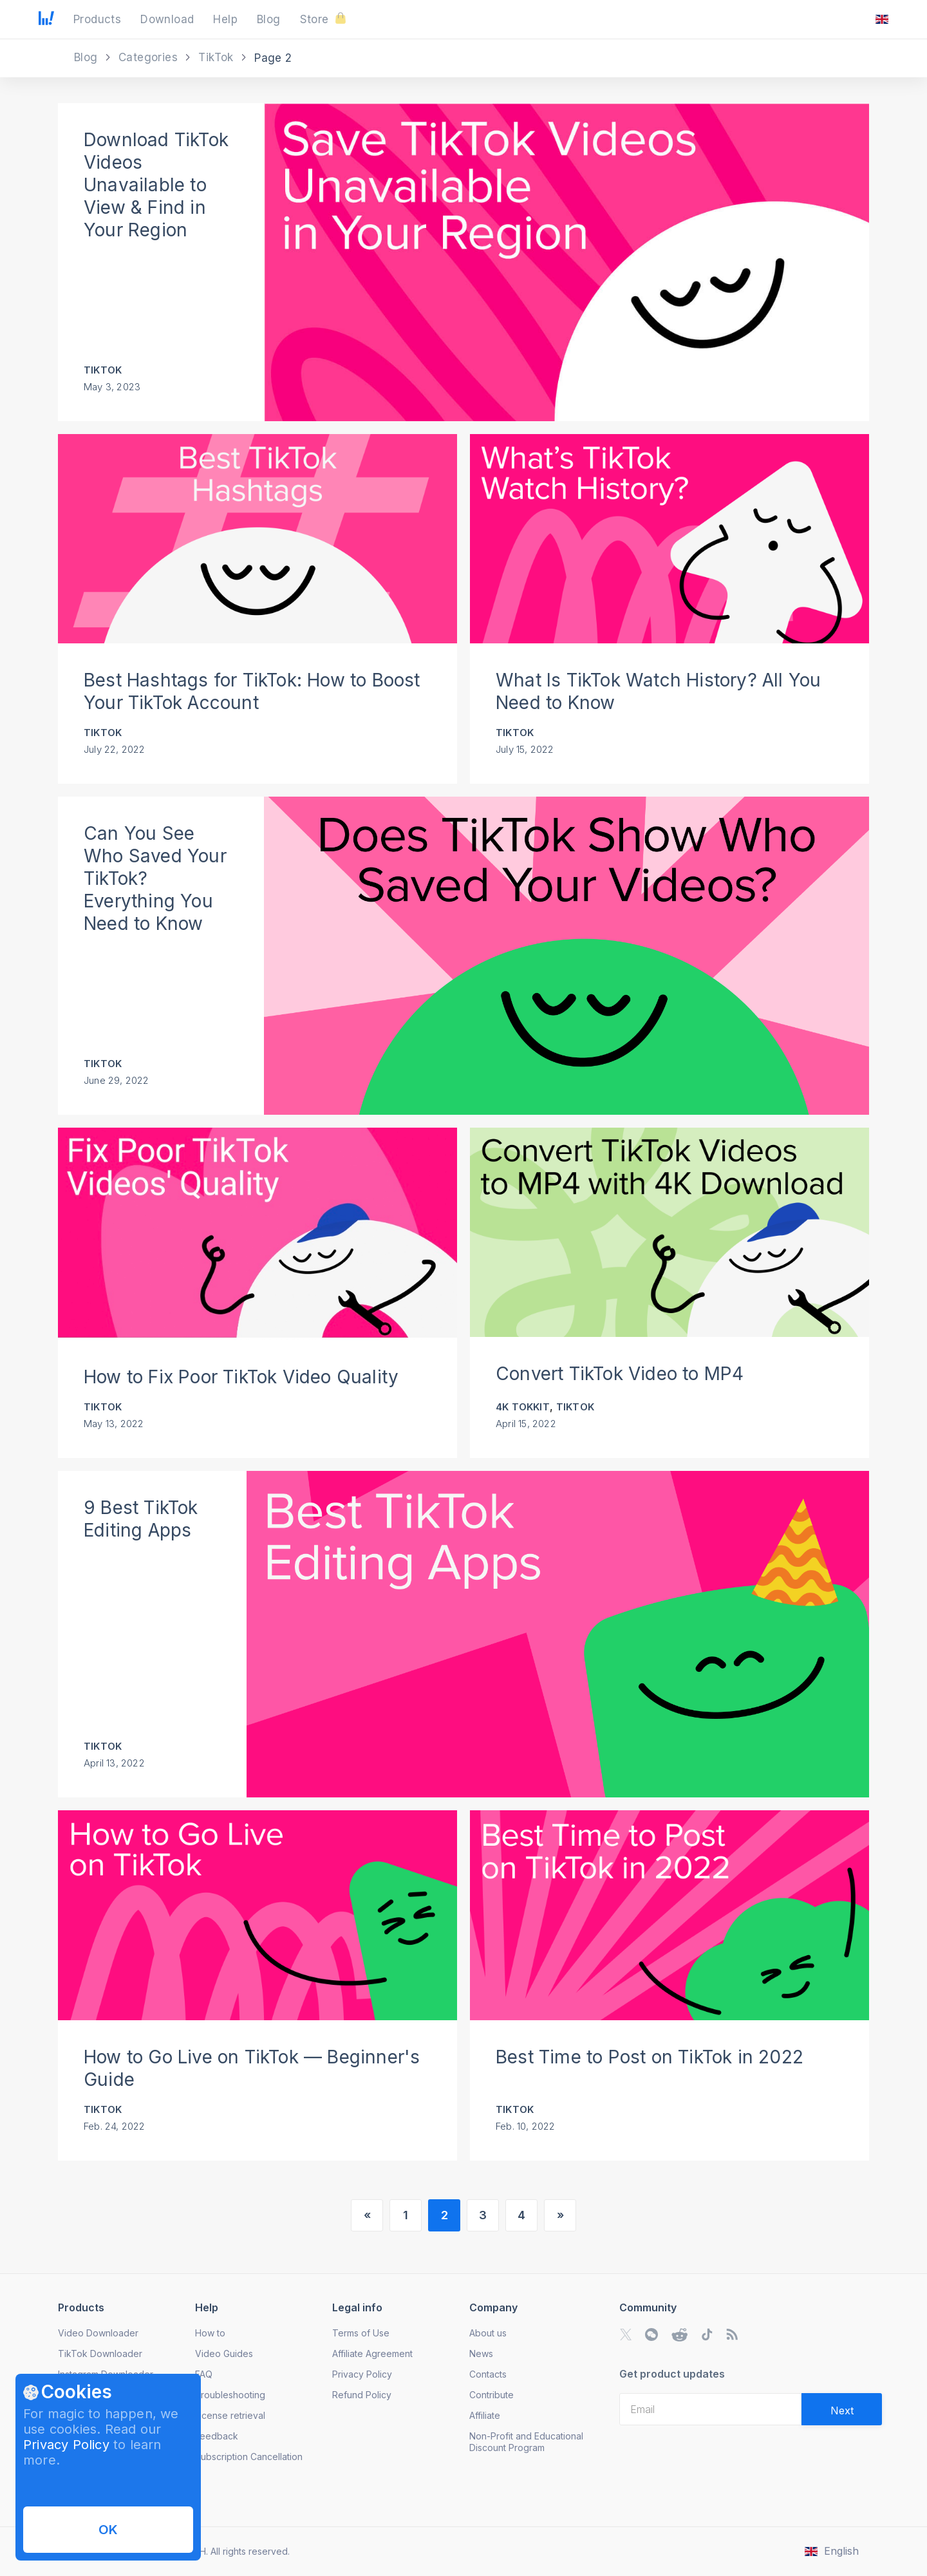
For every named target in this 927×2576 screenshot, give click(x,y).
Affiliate (484, 2415)
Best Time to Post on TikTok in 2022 (649, 2057)
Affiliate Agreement (372, 2353)
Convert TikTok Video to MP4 (620, 1374)
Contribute (491, 2394)
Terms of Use (360, 2332)
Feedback (216, 2435)
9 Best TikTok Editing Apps (141, 1519)
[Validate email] (841, 2409)
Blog (87, 57)
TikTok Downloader (100, 2353)
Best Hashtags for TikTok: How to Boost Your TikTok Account (252, 691)
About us (488, 2332)
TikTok (217, 57)
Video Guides (224, 2353)
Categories (149, 57)
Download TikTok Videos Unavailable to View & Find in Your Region (156, 185)
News (481, 2353)
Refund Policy (361, 2394)
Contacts (488, 2374)
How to (210, 2332)
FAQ (203, 2374)
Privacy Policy (66, 2444)
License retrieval (230, 2415)
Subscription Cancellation (249, 2456)
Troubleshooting (230, 2394)
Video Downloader (98, 2332)
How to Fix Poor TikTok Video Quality (241, 1377)
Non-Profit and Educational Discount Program (526, 2441)
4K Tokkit (523, 1407)
